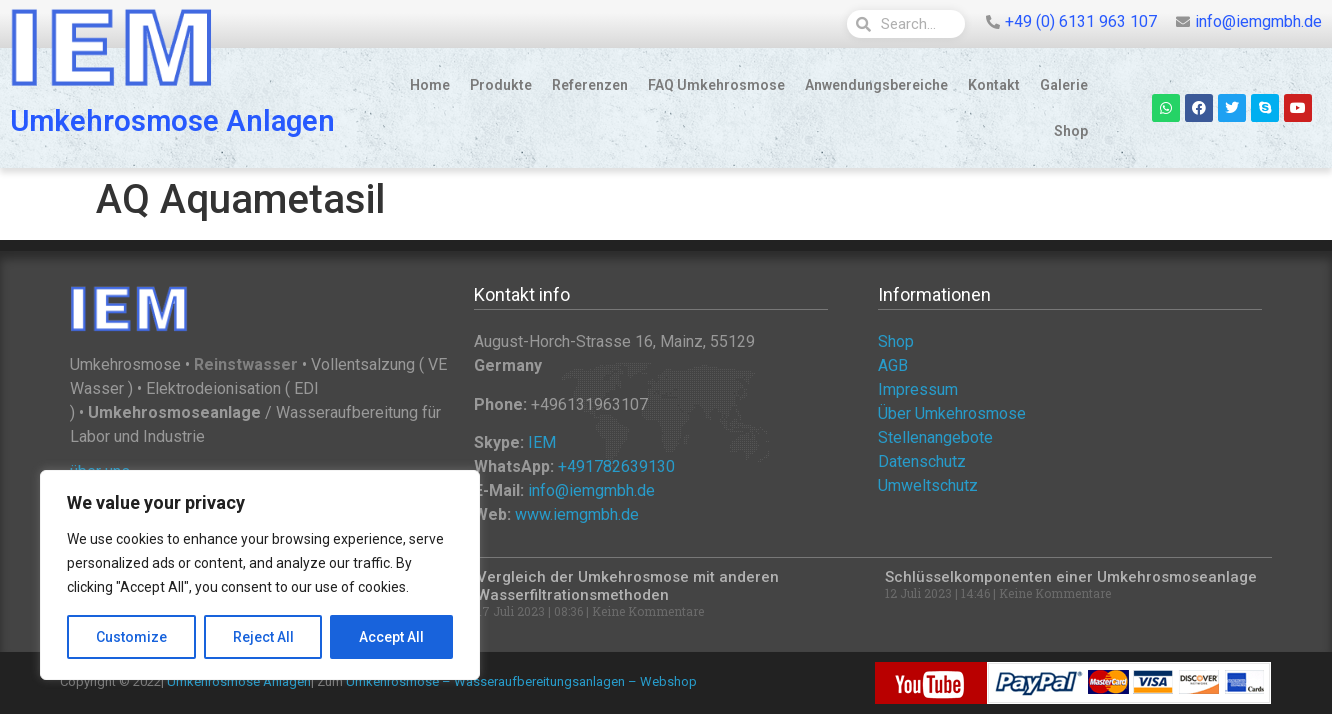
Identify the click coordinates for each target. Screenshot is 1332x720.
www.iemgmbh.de (577, 514)
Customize (131, 637)
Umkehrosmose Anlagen (172, 121)
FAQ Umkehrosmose (716, 85)
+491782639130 (616, 466)
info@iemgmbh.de (591, 490)
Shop (1071, 131)
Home (430, 85)
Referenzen (590, 85)
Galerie (1064, 85)
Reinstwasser (246, 364)
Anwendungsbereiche (876, 85)
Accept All (391, 637)
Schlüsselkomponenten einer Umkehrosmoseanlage (1071, 577)
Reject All (263, 637)
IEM (542, 442)
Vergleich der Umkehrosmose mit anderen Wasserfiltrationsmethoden (628, 586)
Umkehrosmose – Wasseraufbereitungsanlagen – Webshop (521, 681)
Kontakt (994, 85)
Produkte (501, 85)
